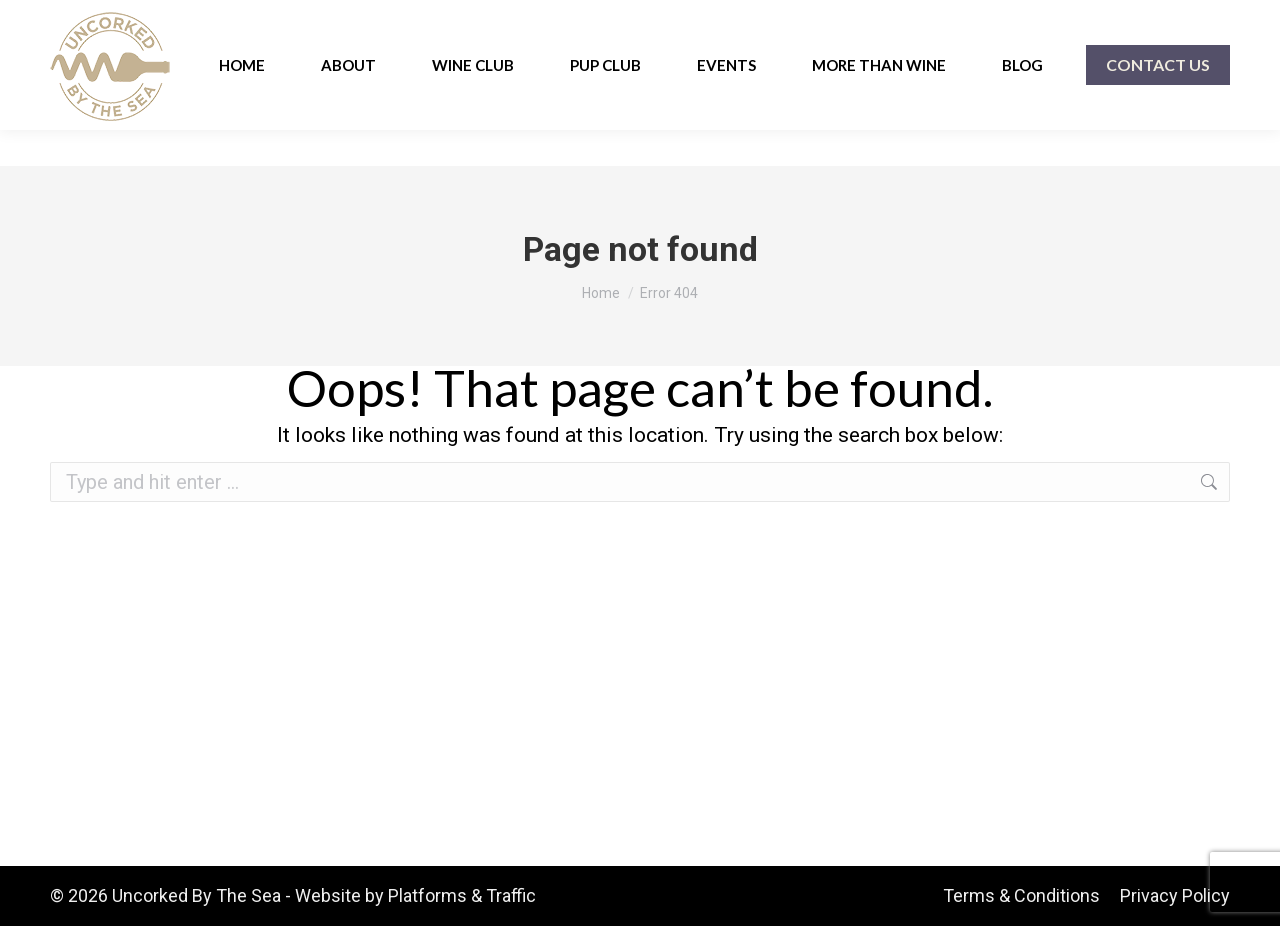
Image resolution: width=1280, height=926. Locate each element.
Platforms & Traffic (462, 895)
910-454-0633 (105, 18)
